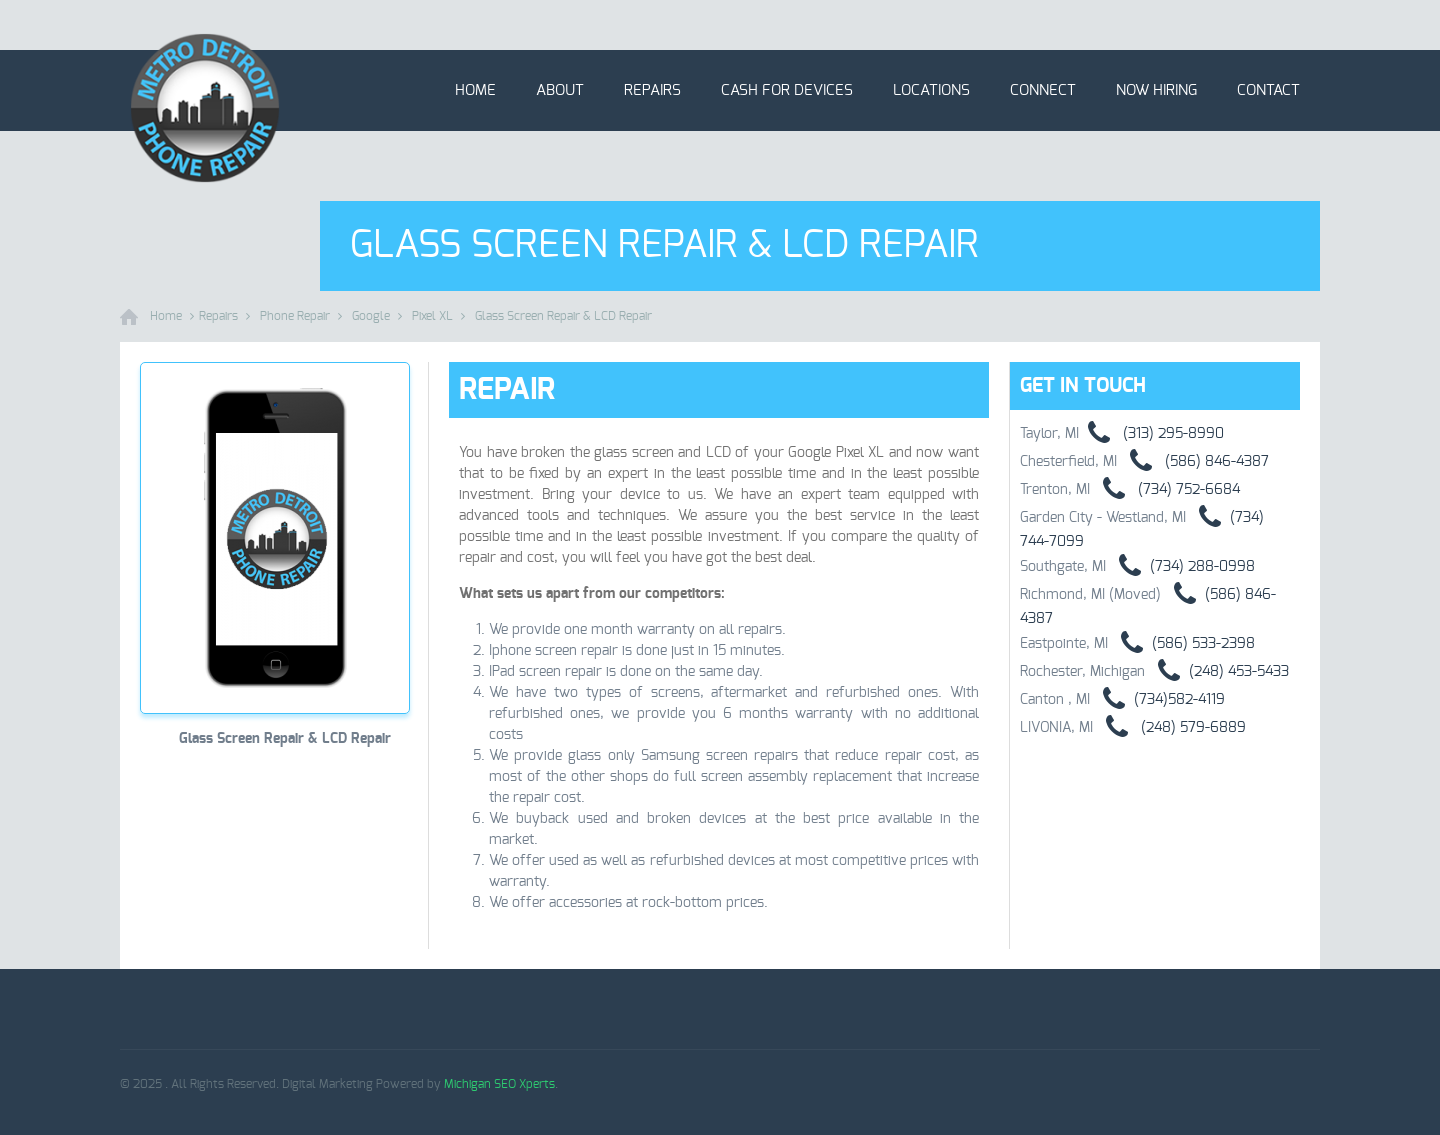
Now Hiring (1156, 90)
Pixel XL (432, 316)
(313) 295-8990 (1151, 434)
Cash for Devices (787, 90)
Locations (931, 90)
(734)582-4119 (1157, 700)
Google (371, 316)
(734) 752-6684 (1165, 490)
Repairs (652, 90)
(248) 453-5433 (1217, 672)
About (560, 90)
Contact (1268, 90)
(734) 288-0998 (1180, 567)
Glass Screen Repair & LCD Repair (563, 316)
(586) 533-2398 (1181, 644)
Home (475, 90)
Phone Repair (295, 316)
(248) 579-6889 (1169, 728)
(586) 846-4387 (1193, 462)
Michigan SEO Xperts (499, 1084)
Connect (1043, 90)
